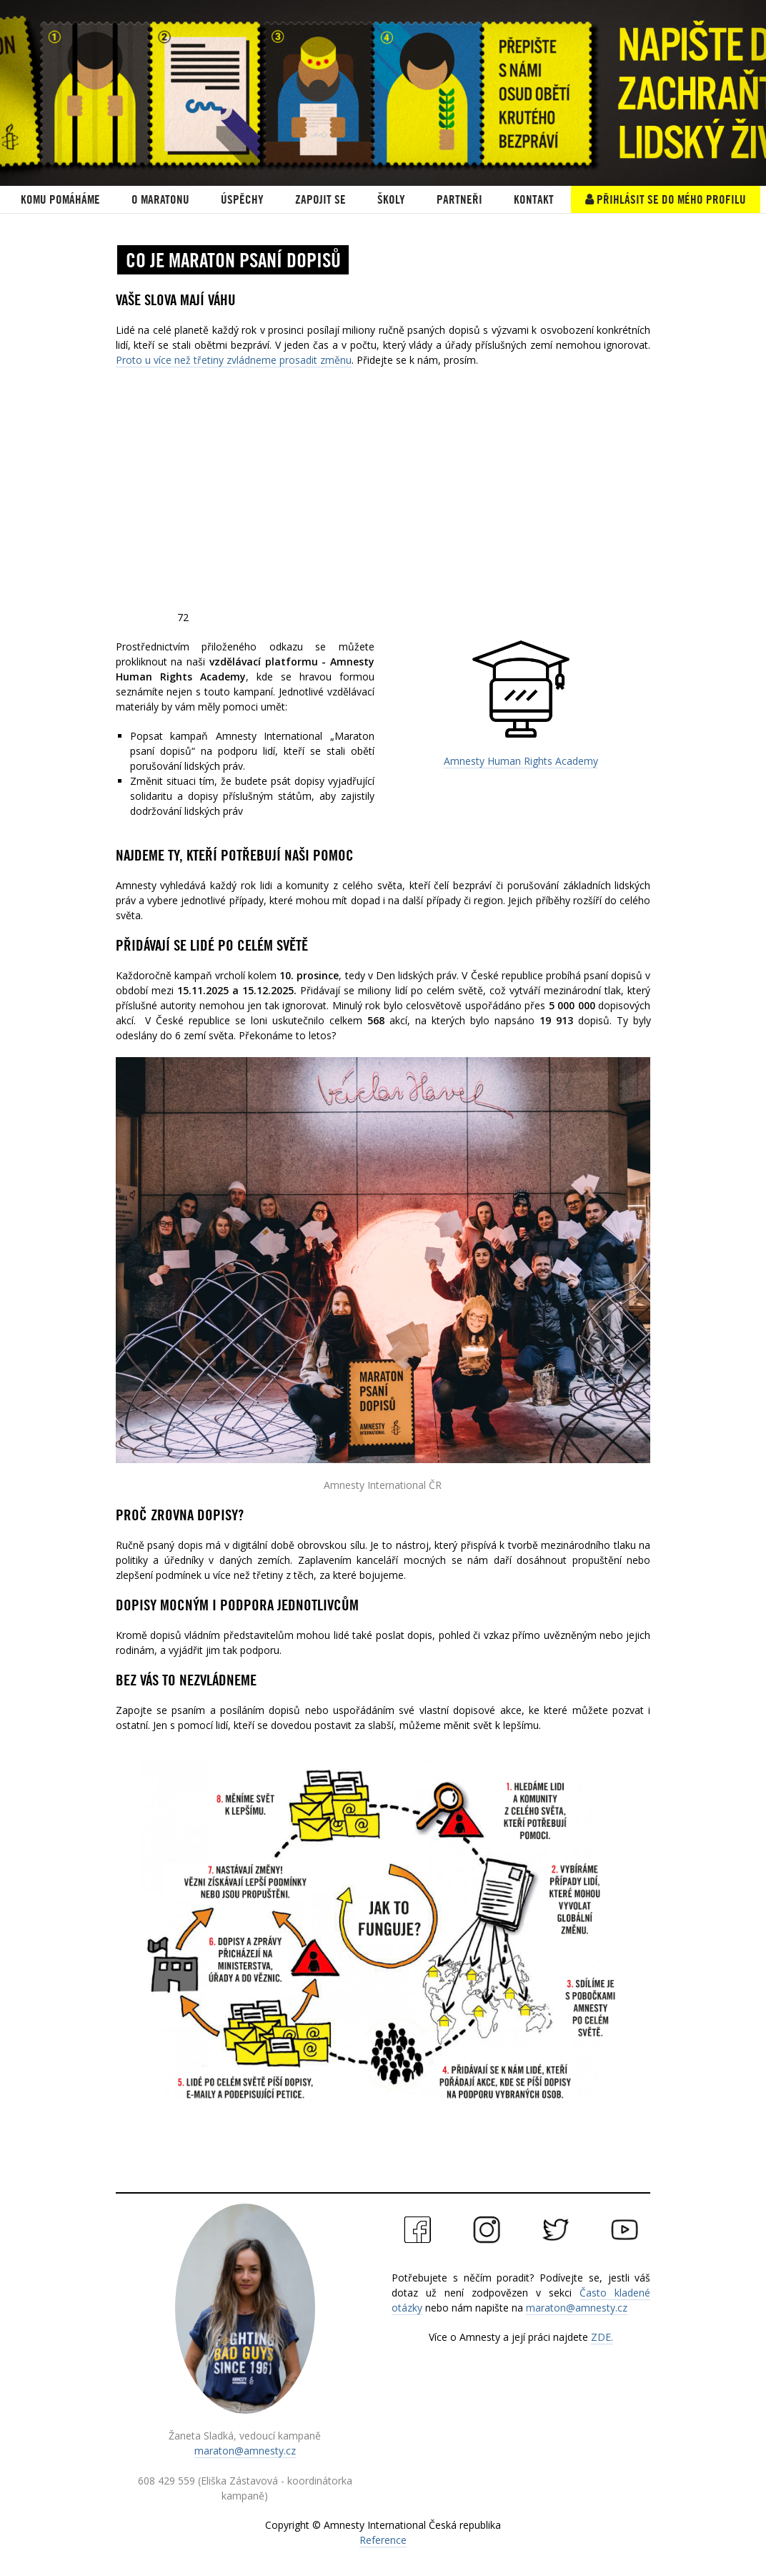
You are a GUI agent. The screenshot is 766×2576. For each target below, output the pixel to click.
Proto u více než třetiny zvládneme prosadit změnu (234, 360)
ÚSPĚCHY (242, 199)
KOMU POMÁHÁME (60, 199)
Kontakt (534, 199)
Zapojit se (320, 199)
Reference (383, 2540)
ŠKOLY (391, 199)
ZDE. (602, 2337)
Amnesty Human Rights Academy (521, 761)
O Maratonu (160, 199)
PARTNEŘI (459, 199)
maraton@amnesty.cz (245, 2450)
